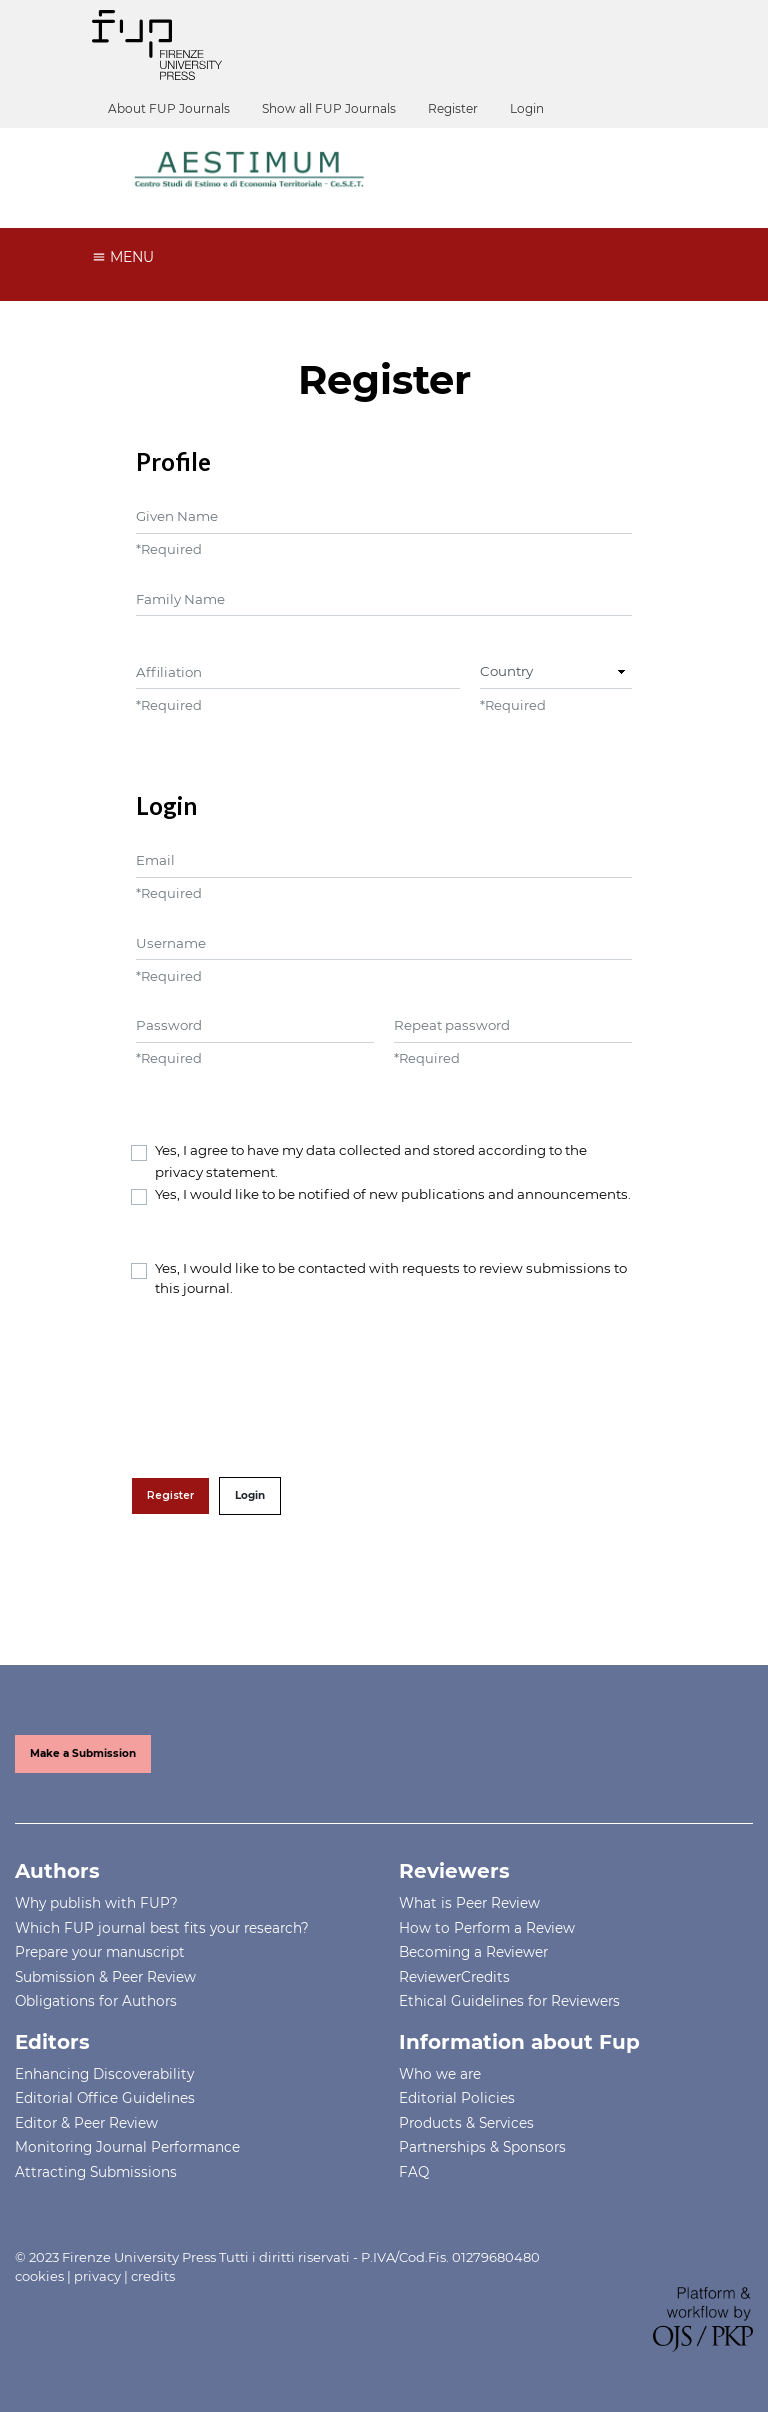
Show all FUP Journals (329, 108)
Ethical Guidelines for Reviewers (509, 2001)
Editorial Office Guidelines (105, 2098)
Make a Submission (83, 1753)
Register (453, 108)
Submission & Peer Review (105, 1977)
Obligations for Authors (96, 2001)
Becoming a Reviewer (473, 1952)
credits (153, 2276)
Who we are (440, 2074)
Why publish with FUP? (96, 1903)
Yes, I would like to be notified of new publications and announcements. (393, 1194)
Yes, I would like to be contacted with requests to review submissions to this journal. (391, 1278)
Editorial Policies (457, 2098)
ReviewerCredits (454, 1977)
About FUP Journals (169, 108)
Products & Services (466, 2123)
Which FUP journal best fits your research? (162, 1928)
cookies (39, 2276)
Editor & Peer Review (86, 2123)
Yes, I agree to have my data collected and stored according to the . (371, 1161)
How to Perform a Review (487, 1928)
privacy (97, 2276)
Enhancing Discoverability (104, 2074)
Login (527, 108)
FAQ (414, 2172)
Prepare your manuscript (100, 1952)
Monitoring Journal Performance (127, 2147)
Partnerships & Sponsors (482, 2147)
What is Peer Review (469, 1903)
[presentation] (283, 1388)
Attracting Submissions (96, 2172)
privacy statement (215, 1172)
